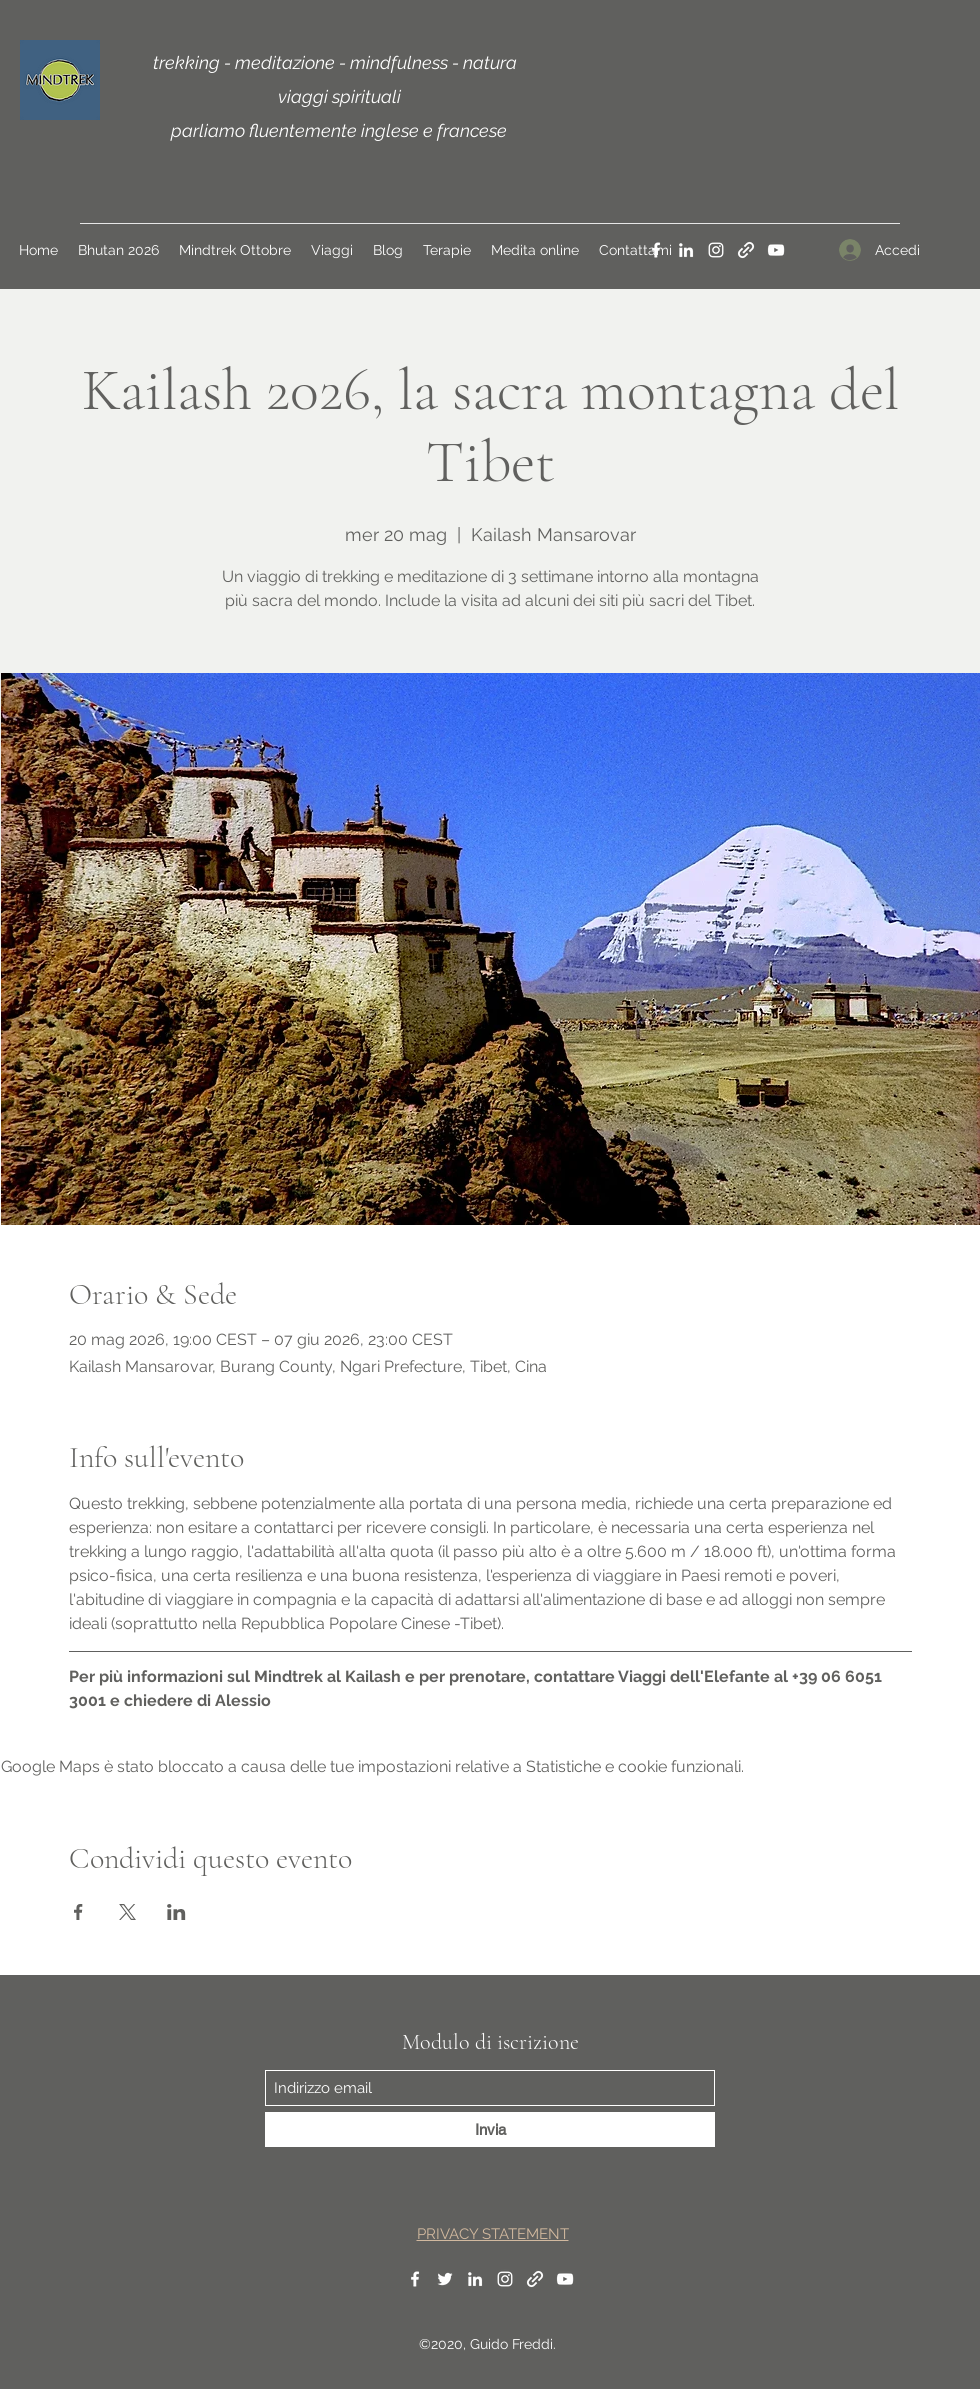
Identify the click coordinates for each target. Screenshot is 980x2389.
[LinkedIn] (686, 250)
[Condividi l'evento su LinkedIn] (176, 1912)
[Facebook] (656, 250)
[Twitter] (445, 2279)
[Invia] (490, 2129)
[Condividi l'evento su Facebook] (78, 1912)
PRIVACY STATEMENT (493, 2234)
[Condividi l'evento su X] (127, 1912)
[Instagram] (716, 250)
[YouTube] (776, 250)
